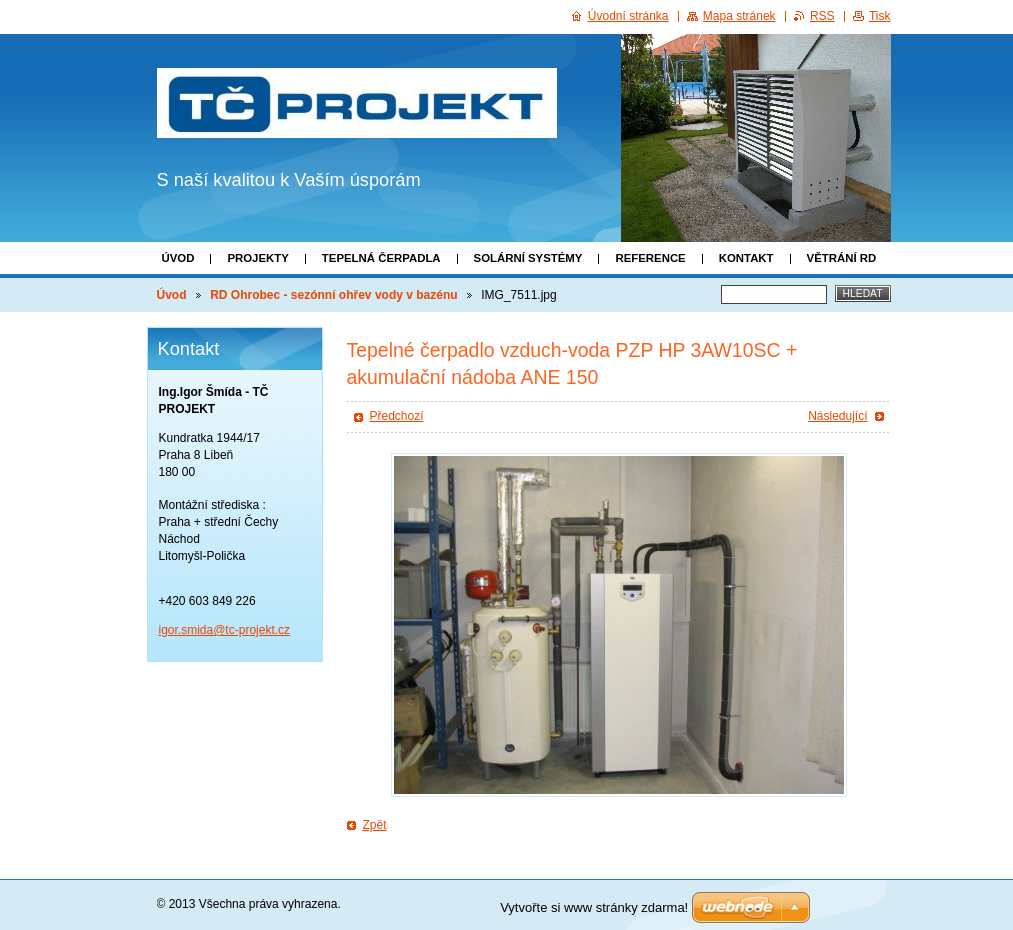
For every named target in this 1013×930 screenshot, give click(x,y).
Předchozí (397, 416)
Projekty (257, 258)
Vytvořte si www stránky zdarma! (594, 907)
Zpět (375, 825)
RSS (822, 16)
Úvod (178, 258)
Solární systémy (528, 258)
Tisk (880, 16)
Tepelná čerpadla (381, 258)
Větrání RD (842, 258)
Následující (837, 416)
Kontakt (746, 258)
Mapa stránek (739, 16)
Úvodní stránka (628, 16)
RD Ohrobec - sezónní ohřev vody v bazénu (333, 295)
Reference (650, 258)
